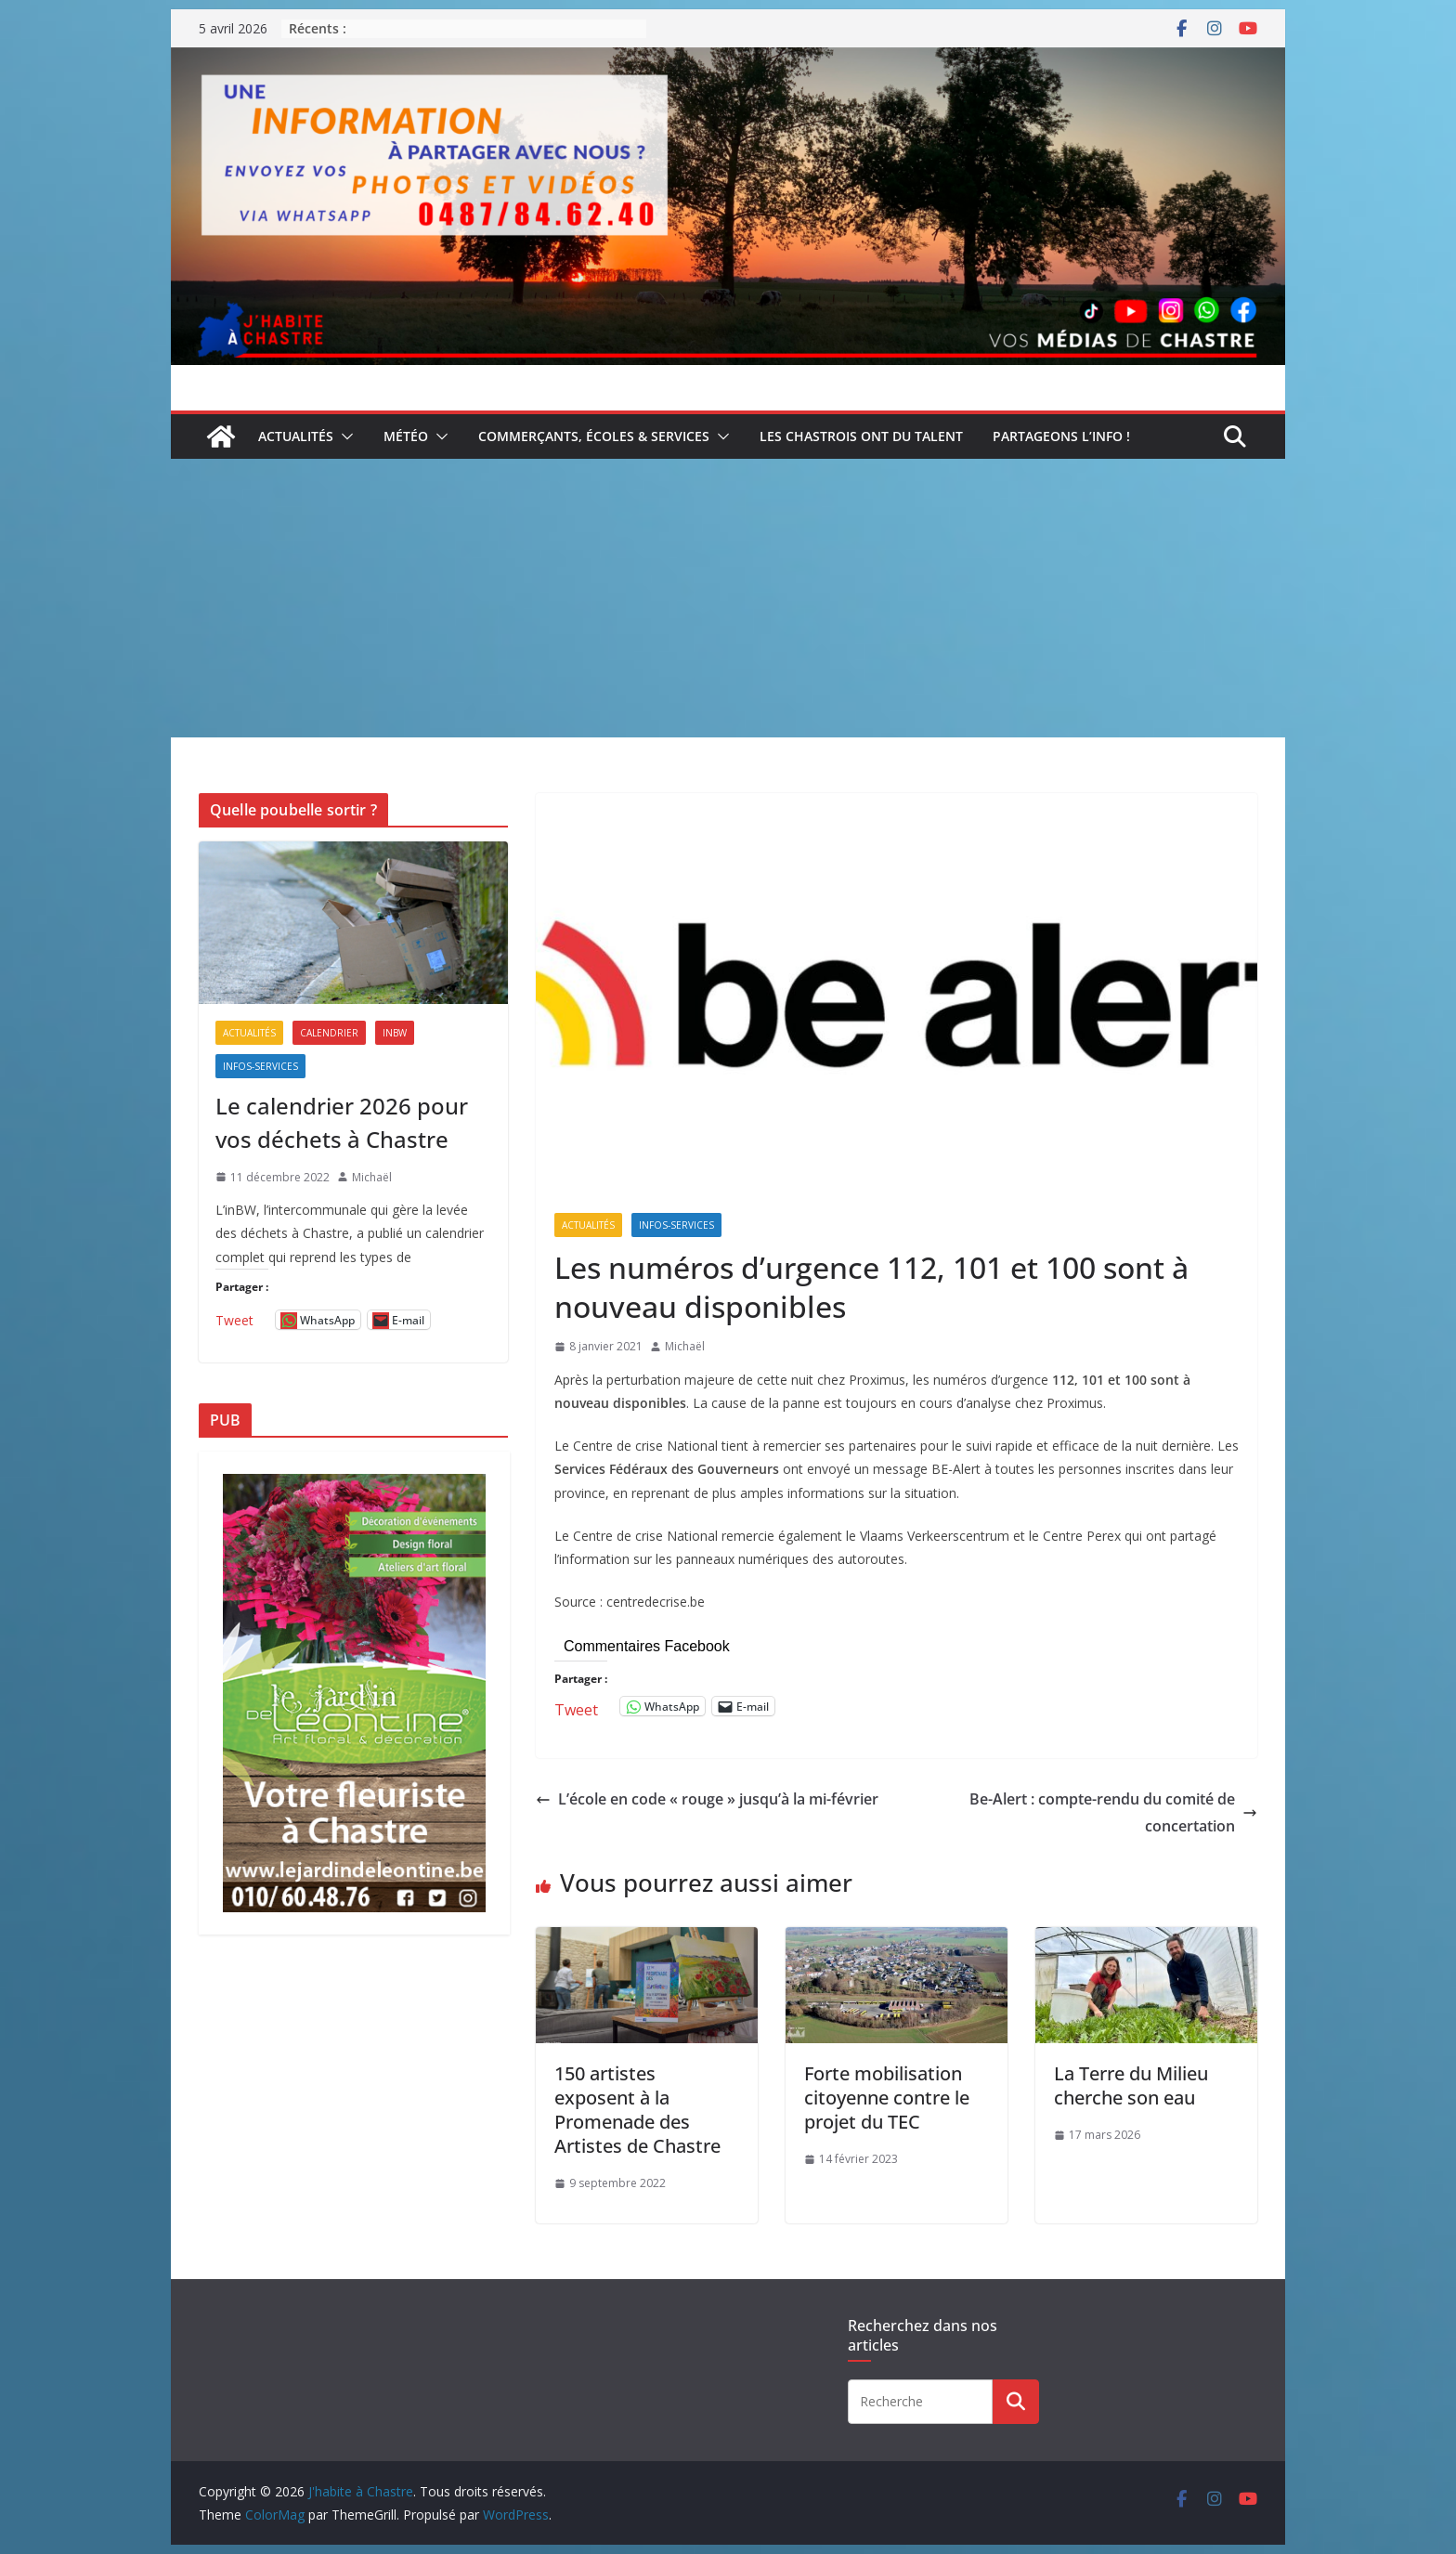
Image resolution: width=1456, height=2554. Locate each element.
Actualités (295, 436)
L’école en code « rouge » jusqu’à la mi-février (707, 1799)
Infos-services (676, 1224)
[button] (343, 436)
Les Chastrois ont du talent (861, 436)
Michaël (685, 1346)
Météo (406, 436)
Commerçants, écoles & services (593, 436)
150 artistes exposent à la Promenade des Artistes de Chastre (637, 2109)
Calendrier (329, 1032)
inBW (395, 1032)
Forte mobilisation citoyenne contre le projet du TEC (886, 2097)
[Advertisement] (728, 598)
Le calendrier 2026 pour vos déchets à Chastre (341, 1122)
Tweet (576, 1707)
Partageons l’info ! (1061, 436)
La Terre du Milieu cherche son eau (1131, 2085)
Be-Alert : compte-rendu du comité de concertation (1113, 1812)
